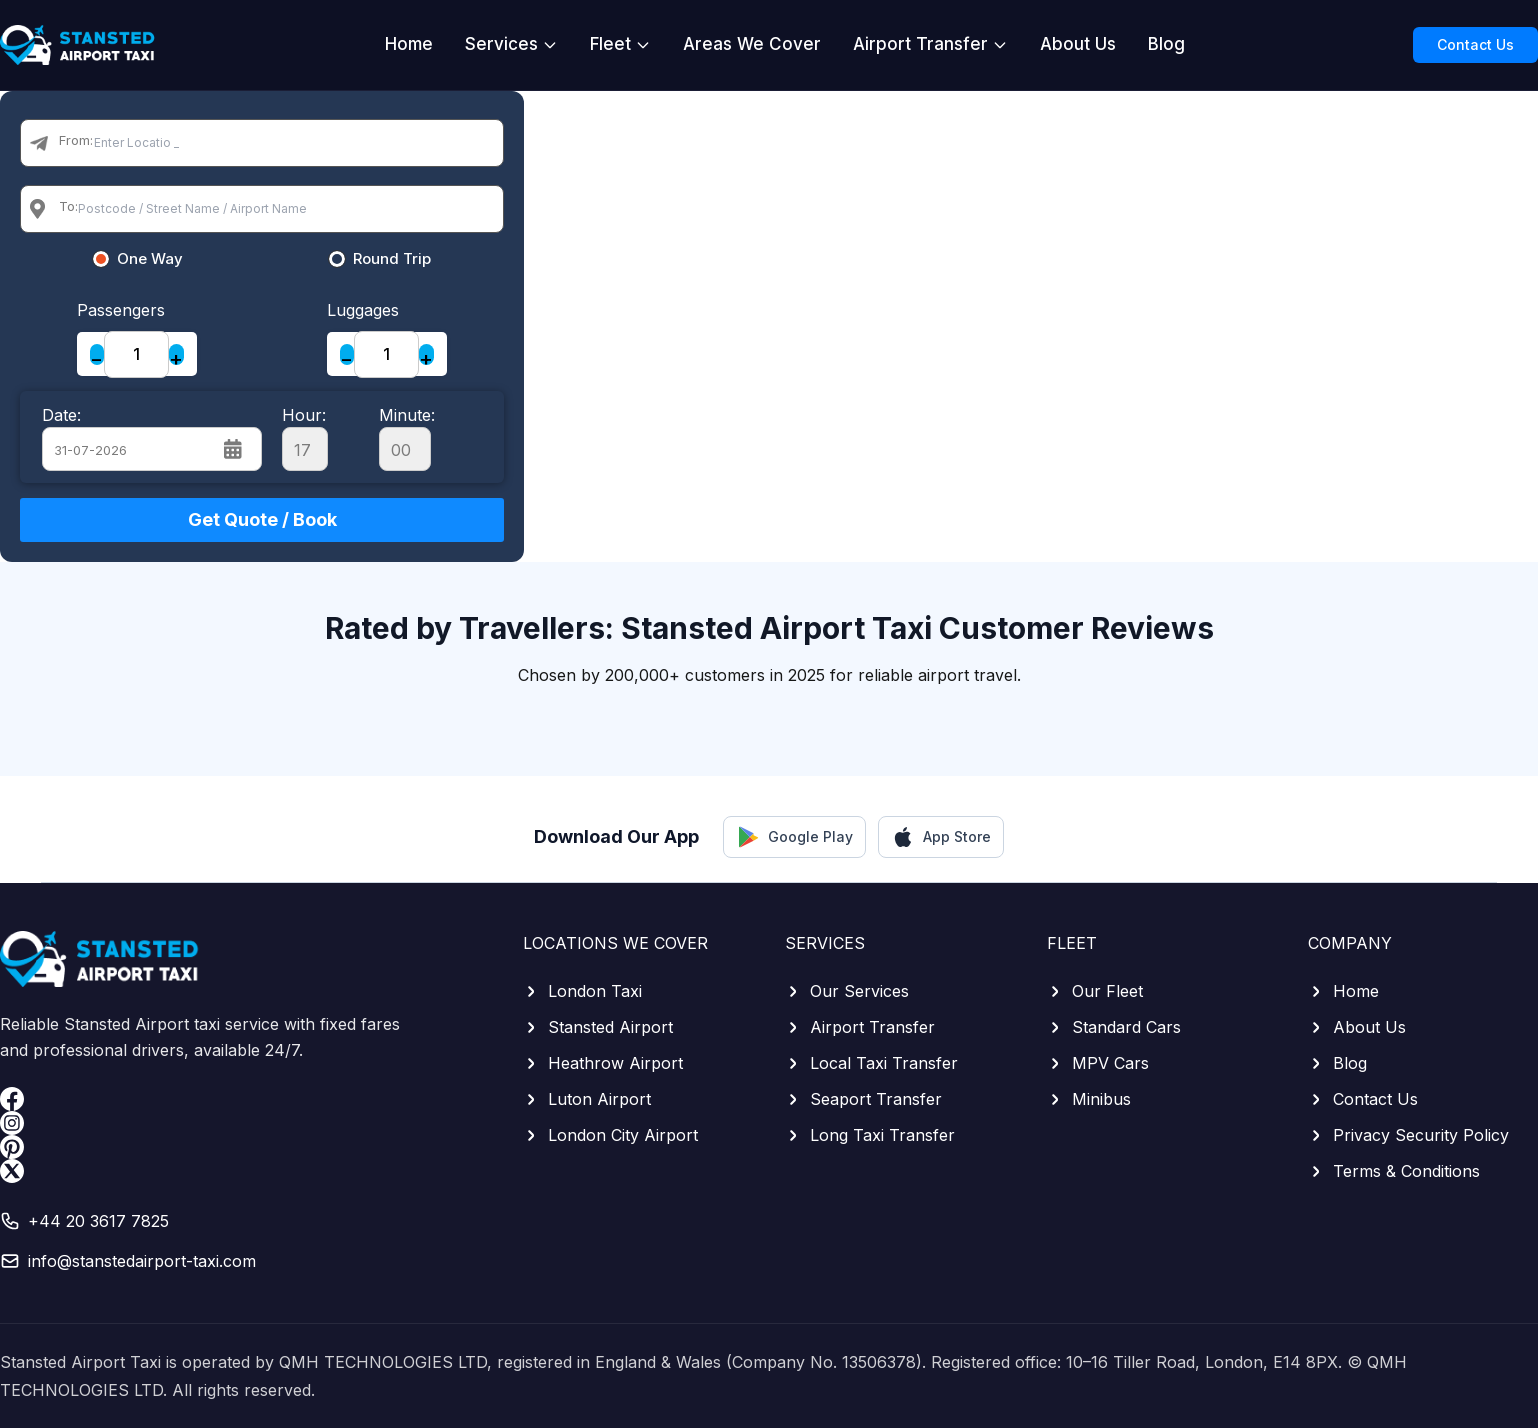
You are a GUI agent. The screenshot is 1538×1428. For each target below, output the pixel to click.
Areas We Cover (752, 44)
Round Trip (392, 259)
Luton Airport (587, 1099)
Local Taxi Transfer (871, 1063)
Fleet (620, 44)
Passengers (121, 310)
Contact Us (1475, 44)
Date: (61, 415)
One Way (150, 259)
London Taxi (582, 991)
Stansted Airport (598, 1027)
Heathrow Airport (603, 1063)
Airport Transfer (930, 44)
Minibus (1089, 1099)
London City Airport (610, 1135)
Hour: (305, 438)
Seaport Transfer (863, 1099)
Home (409, 44)
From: (76, 140)
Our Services (847, 991)
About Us (1078, 44)
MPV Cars (1098, 1063)
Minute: (407, 438)
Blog (1166, 44)
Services (511, 44)
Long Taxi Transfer (870, 1135)
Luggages (363, 310)
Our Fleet (1095, 991)
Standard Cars (1114, 1027)
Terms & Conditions (1394, 1171)
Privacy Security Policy (1408, 1135)
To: (68, 206)
